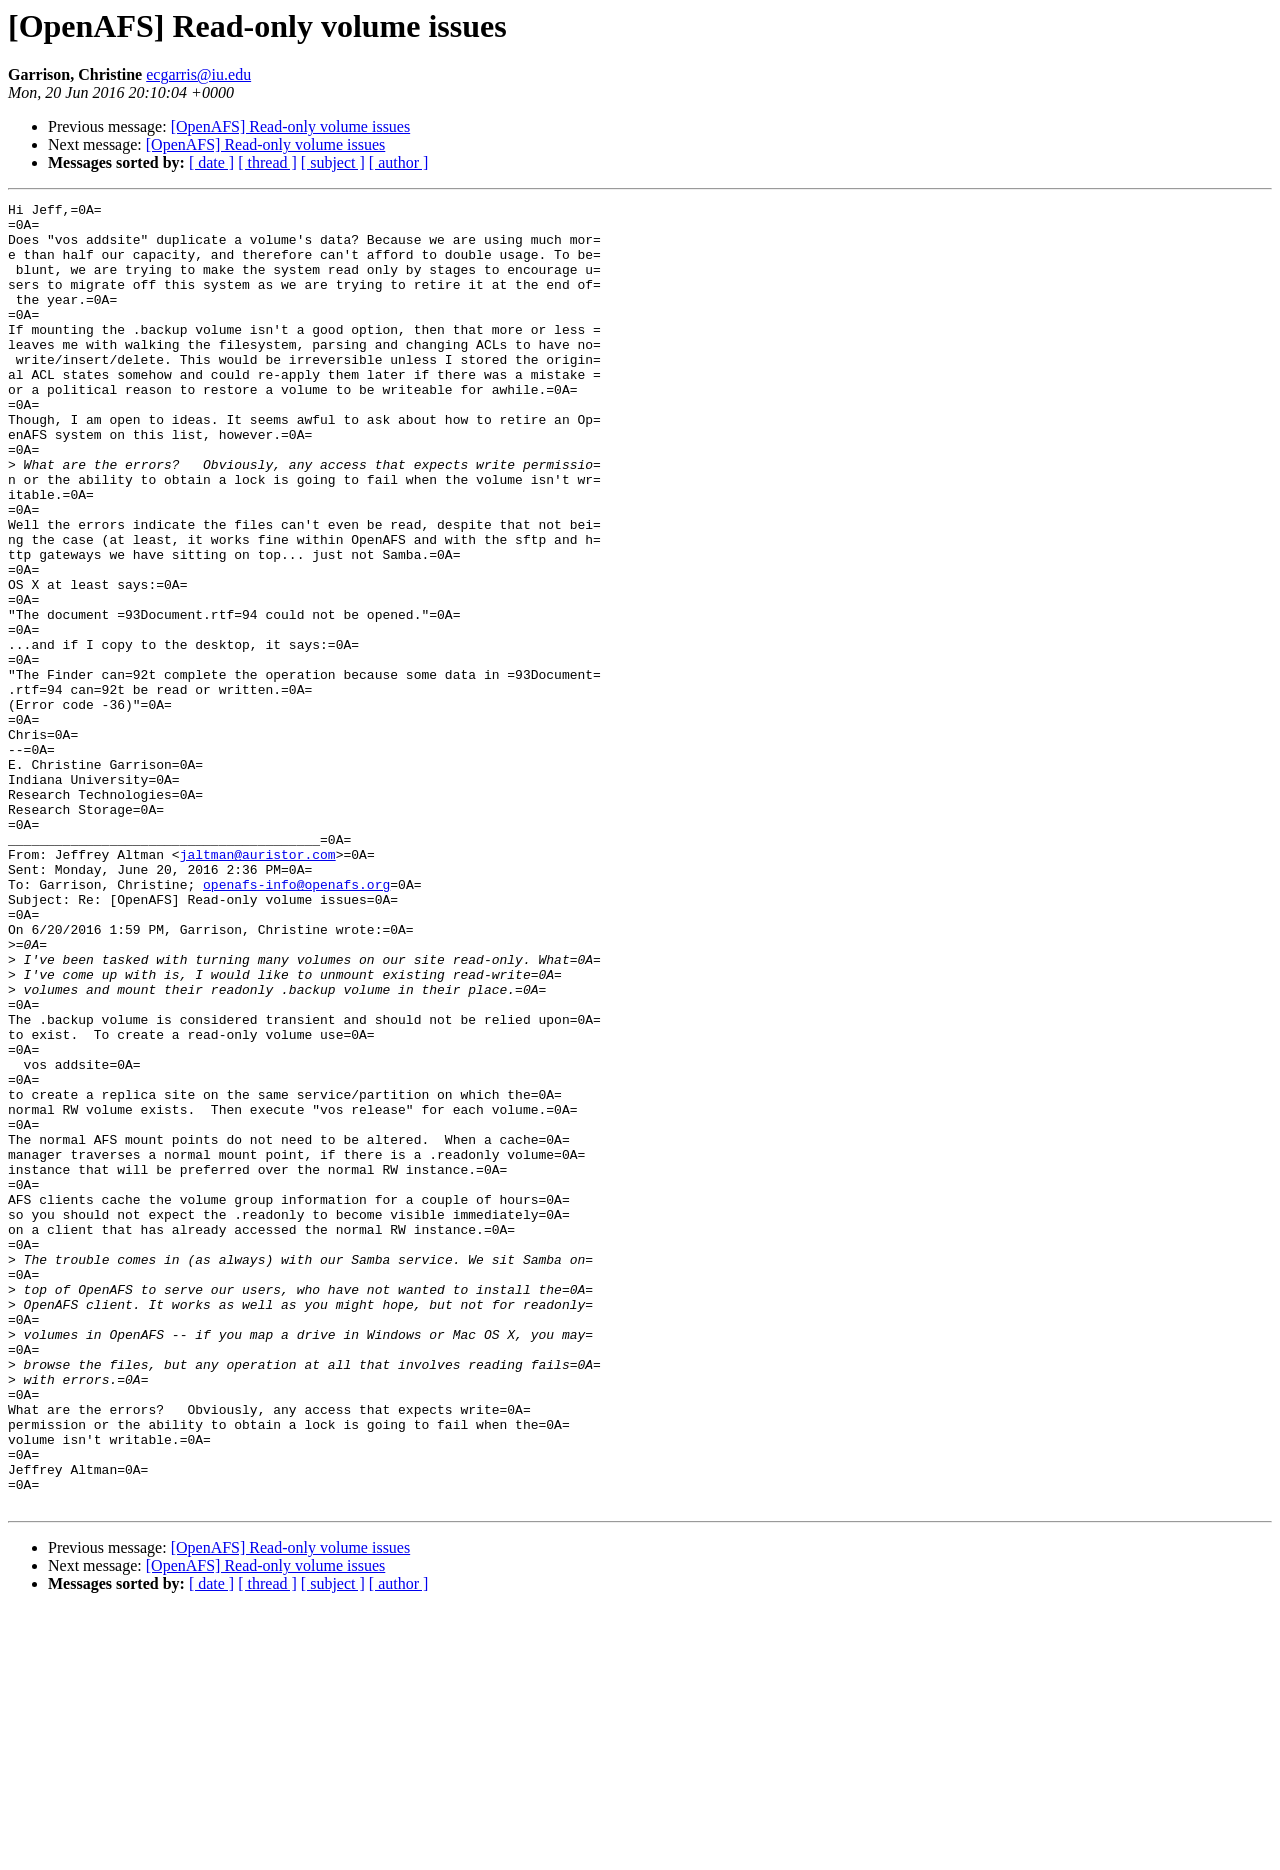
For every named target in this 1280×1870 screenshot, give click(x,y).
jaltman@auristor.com (258, 986)
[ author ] (399, 162)
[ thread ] (267, 162)
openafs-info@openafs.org (296, 1022)
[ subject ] (333, 162)
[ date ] (211, 162)
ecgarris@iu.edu (198, 74)
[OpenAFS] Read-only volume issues (291, 126)
